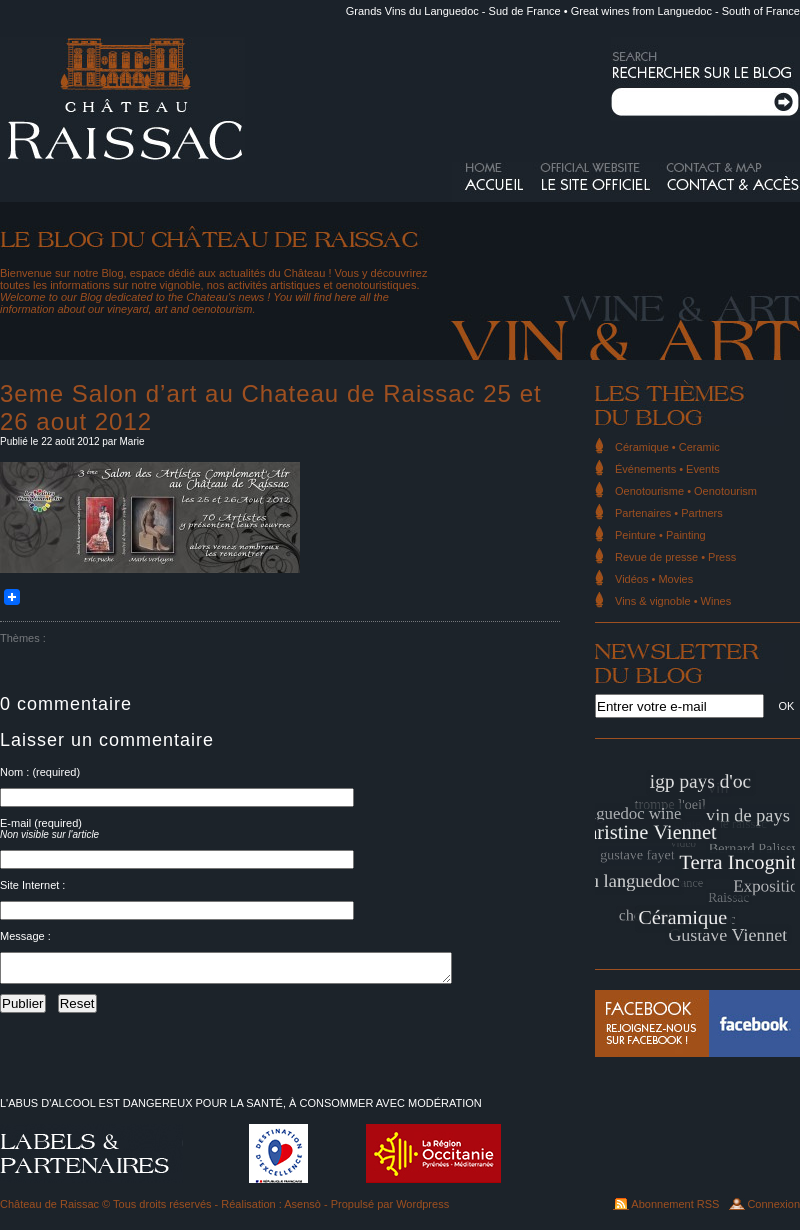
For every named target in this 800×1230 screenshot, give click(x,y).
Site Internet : (32, 885)
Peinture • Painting (660, 535)
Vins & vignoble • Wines (673, 601)
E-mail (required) (41, 823)
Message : (25, 936)
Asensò (302, 1204)
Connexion (773, 1204)
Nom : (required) (40, 772)
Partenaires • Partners (669, 513)
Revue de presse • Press (675, 557)
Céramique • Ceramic (667, 447)
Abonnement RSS (675, 1204)
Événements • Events (667, 469)
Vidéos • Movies (654, 579)
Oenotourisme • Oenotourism (686, 491)
